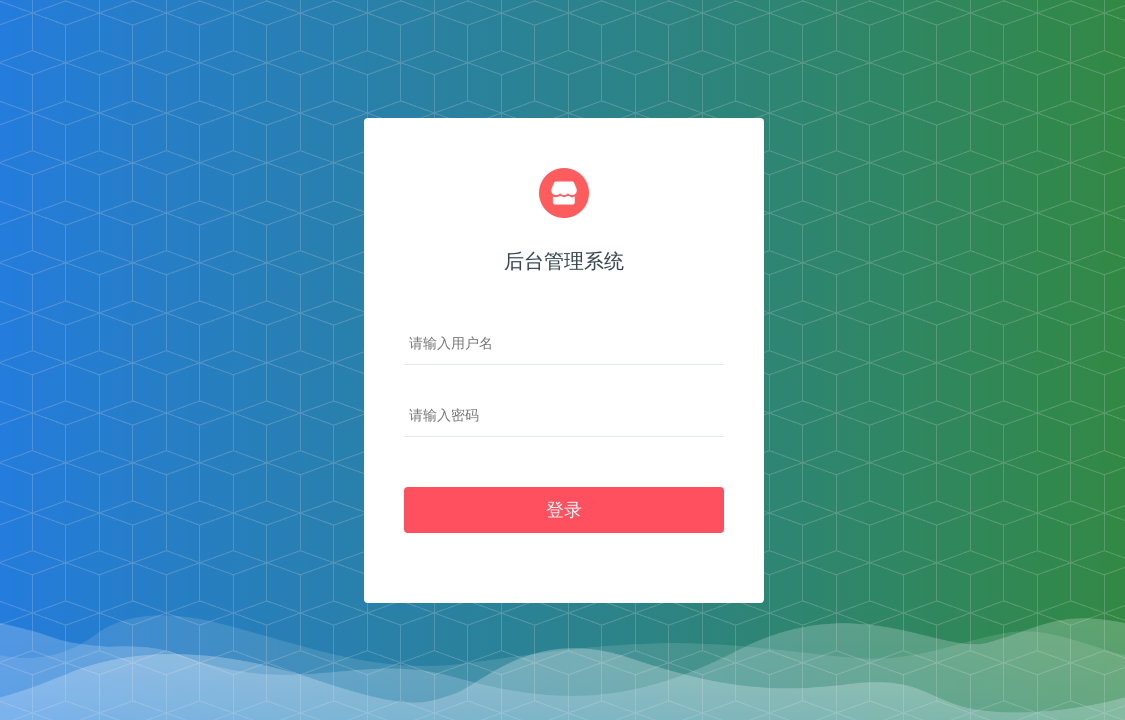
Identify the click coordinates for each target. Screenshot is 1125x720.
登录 (564, 510)
